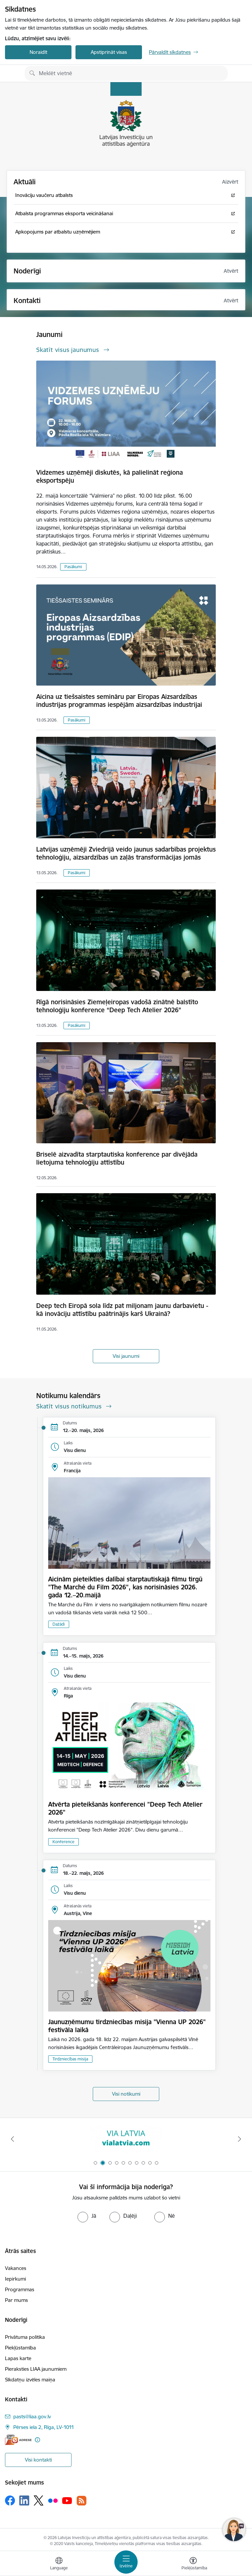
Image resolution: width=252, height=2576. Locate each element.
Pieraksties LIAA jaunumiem (35, 2369)
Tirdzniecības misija (70, 2058)
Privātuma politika (25, 2337)
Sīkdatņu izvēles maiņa (30, 2379)
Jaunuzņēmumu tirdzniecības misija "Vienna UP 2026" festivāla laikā (127, 2026)
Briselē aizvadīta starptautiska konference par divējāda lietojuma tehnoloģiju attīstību (116, 1158)
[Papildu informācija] (37, 2439)
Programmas (19, 2289)
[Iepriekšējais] (12, 2139)
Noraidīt (38, 52)
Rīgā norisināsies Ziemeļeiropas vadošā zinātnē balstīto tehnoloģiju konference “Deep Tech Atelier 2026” (117, 1006)
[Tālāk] (239, 2139)
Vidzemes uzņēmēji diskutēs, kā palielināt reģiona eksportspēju (109, 476)
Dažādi (59, 1624)
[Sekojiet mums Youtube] (67, 2500)
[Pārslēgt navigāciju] (126, 2562)
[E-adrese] (18, 2439)
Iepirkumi (15, 2279)
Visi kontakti (38, 2460)
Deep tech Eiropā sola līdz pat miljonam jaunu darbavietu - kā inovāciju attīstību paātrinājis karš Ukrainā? (122, 1310)
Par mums (16, 2300)
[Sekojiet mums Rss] (81, 2500)
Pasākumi (73, 566)
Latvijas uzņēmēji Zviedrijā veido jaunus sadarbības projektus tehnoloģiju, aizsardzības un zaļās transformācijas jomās (126, 853)
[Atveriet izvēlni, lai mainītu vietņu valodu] (58, 2564)
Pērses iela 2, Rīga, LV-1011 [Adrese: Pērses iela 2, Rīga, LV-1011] (43, 2427)
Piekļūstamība (20, 2347)
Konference (63, 1841)
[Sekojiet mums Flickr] (53, 2500)
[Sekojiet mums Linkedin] (24, 2500)
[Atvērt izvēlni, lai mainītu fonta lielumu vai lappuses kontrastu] (193, 2564)
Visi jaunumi (126, 1356)
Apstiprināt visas (109, 52)
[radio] (86, 2216)
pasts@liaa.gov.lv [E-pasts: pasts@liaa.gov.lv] (32, 2416)
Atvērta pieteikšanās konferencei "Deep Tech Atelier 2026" (125, 1808)
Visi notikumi (126, 2094)
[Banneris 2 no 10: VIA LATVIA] (126, 2139)
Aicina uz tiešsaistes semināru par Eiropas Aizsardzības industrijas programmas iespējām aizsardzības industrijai (119, 701)
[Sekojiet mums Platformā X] (39, 2500)
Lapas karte (18, 2358)
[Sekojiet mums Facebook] (10, 2500)
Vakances (15, 2268)
